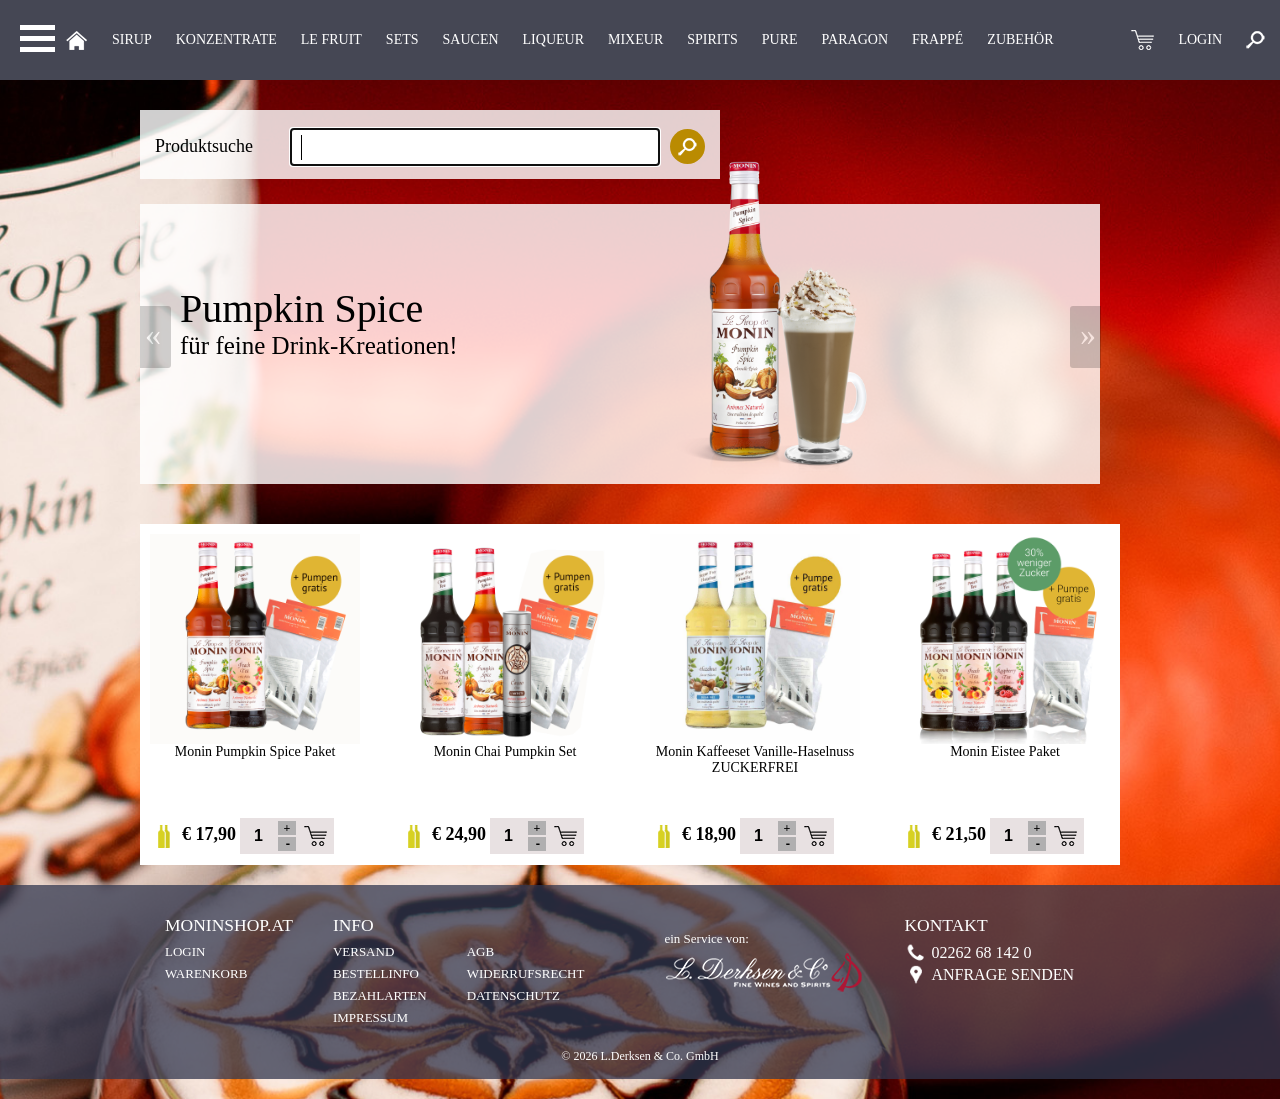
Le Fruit (331, 39)
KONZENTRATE (226, 39)
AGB (480, 951)
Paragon (855, 39)
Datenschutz (513, 995)
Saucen (471, 39)
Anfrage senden (1002, 974)
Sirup (132, 39)
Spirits (712, 39)
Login (185, 951)
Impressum (370, 1017)
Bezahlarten (380, 995)
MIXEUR (635, 39)
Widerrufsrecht (526, 973)
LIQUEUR (553, 39)
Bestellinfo (376, 973)
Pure (780, 39)
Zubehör (1020, 39)
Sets (402, 39)
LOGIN (1200, 39)
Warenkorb (206, 973)
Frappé (937, 39)
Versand (363, 951)
